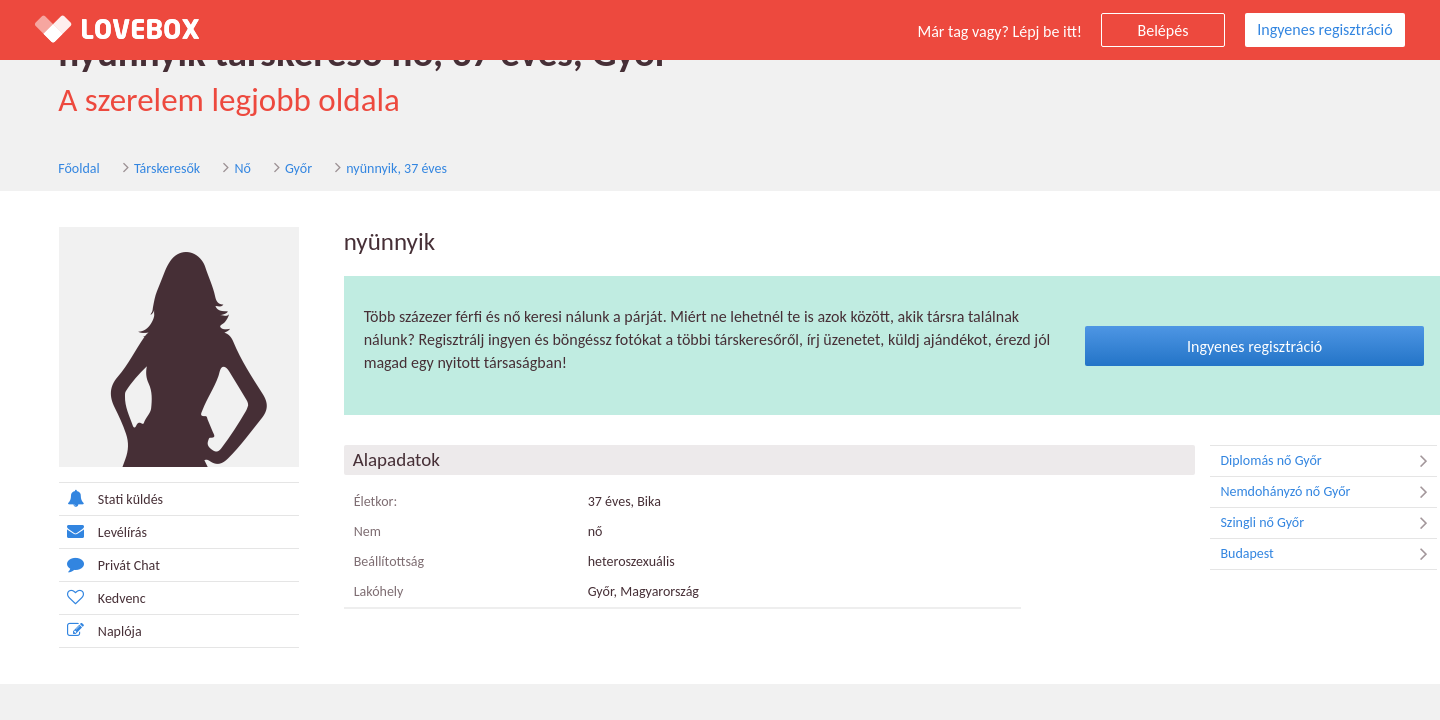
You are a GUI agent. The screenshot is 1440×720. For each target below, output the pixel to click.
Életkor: (352, 502)
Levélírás (79, 532)
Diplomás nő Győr (1305, 462)
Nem (343, 532)
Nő (219, 168)
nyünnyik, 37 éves (373, 168)
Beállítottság (365, 562)
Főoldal (56, 168)
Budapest (1305, 555)
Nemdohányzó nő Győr (1305, 493)
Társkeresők (144, 168)
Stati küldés (87, 499)
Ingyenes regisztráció (1324, 29)
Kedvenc (78, 598)
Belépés (1163, 30)
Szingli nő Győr (1305, 524)
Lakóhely (355, 592)
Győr (275, 168)
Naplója (76, 631)
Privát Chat (85, 565)
